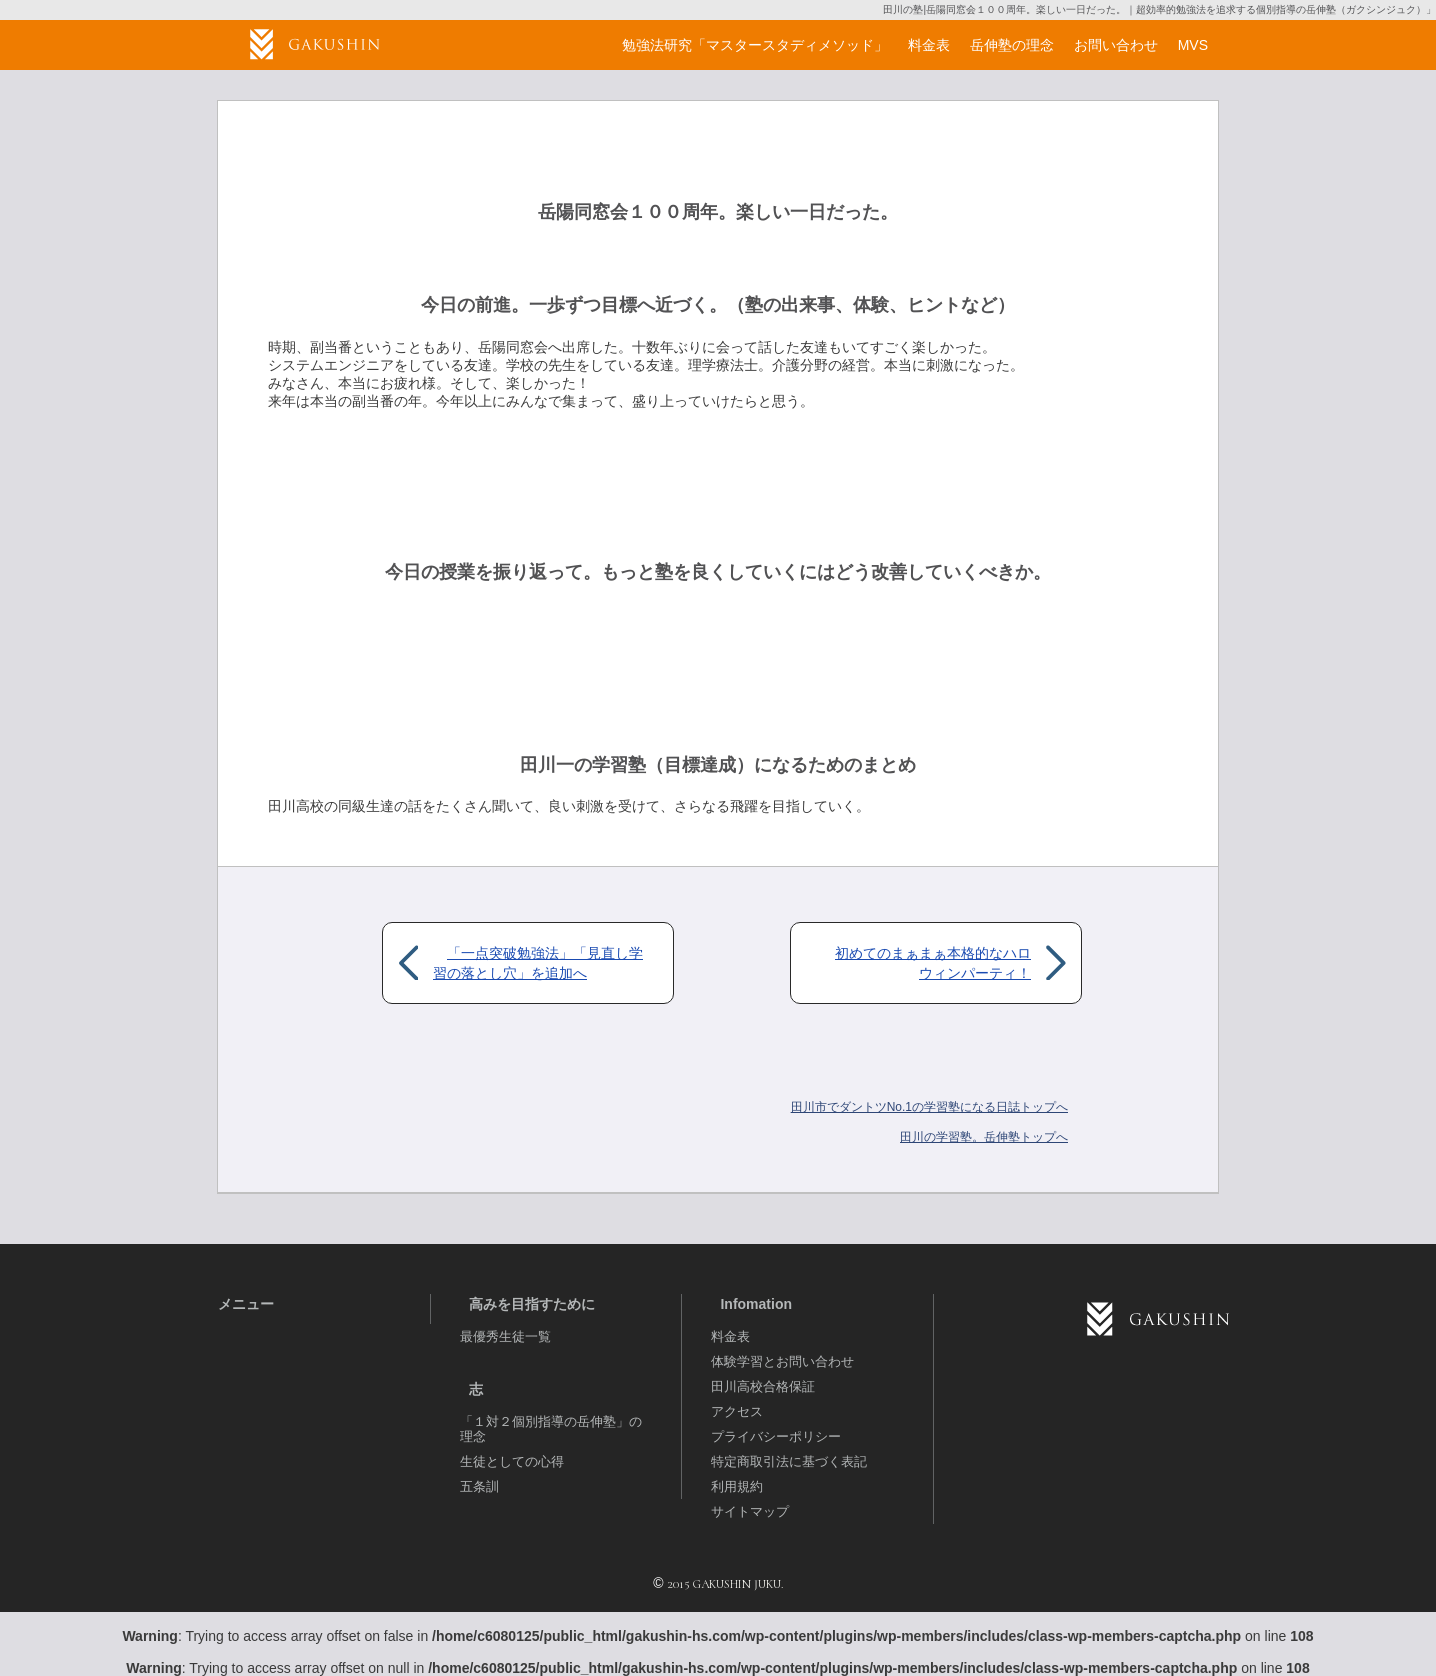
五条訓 (479, 1486)
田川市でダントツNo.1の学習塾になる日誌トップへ (929, 1107)
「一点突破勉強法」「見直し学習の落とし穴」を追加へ (538, 963)
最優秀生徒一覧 (505, 1336)
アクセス (737, 1411)
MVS (1193, 45)
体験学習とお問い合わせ (782, 1361)
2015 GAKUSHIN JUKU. (725, 1584)
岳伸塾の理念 (1012, 45)
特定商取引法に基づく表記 (789, 1461)
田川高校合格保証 (763, 1386)
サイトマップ (750, 1511)
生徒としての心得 (512, 1461)
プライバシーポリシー (776, 1436)
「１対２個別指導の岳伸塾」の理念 (551, 1429)
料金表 (730, 1336)
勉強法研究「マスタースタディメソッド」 (755, 45)
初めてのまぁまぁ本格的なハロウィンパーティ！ (933, 963)
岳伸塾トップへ (984, 1137)
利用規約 (737, 1486)
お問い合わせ (1116, 45)
